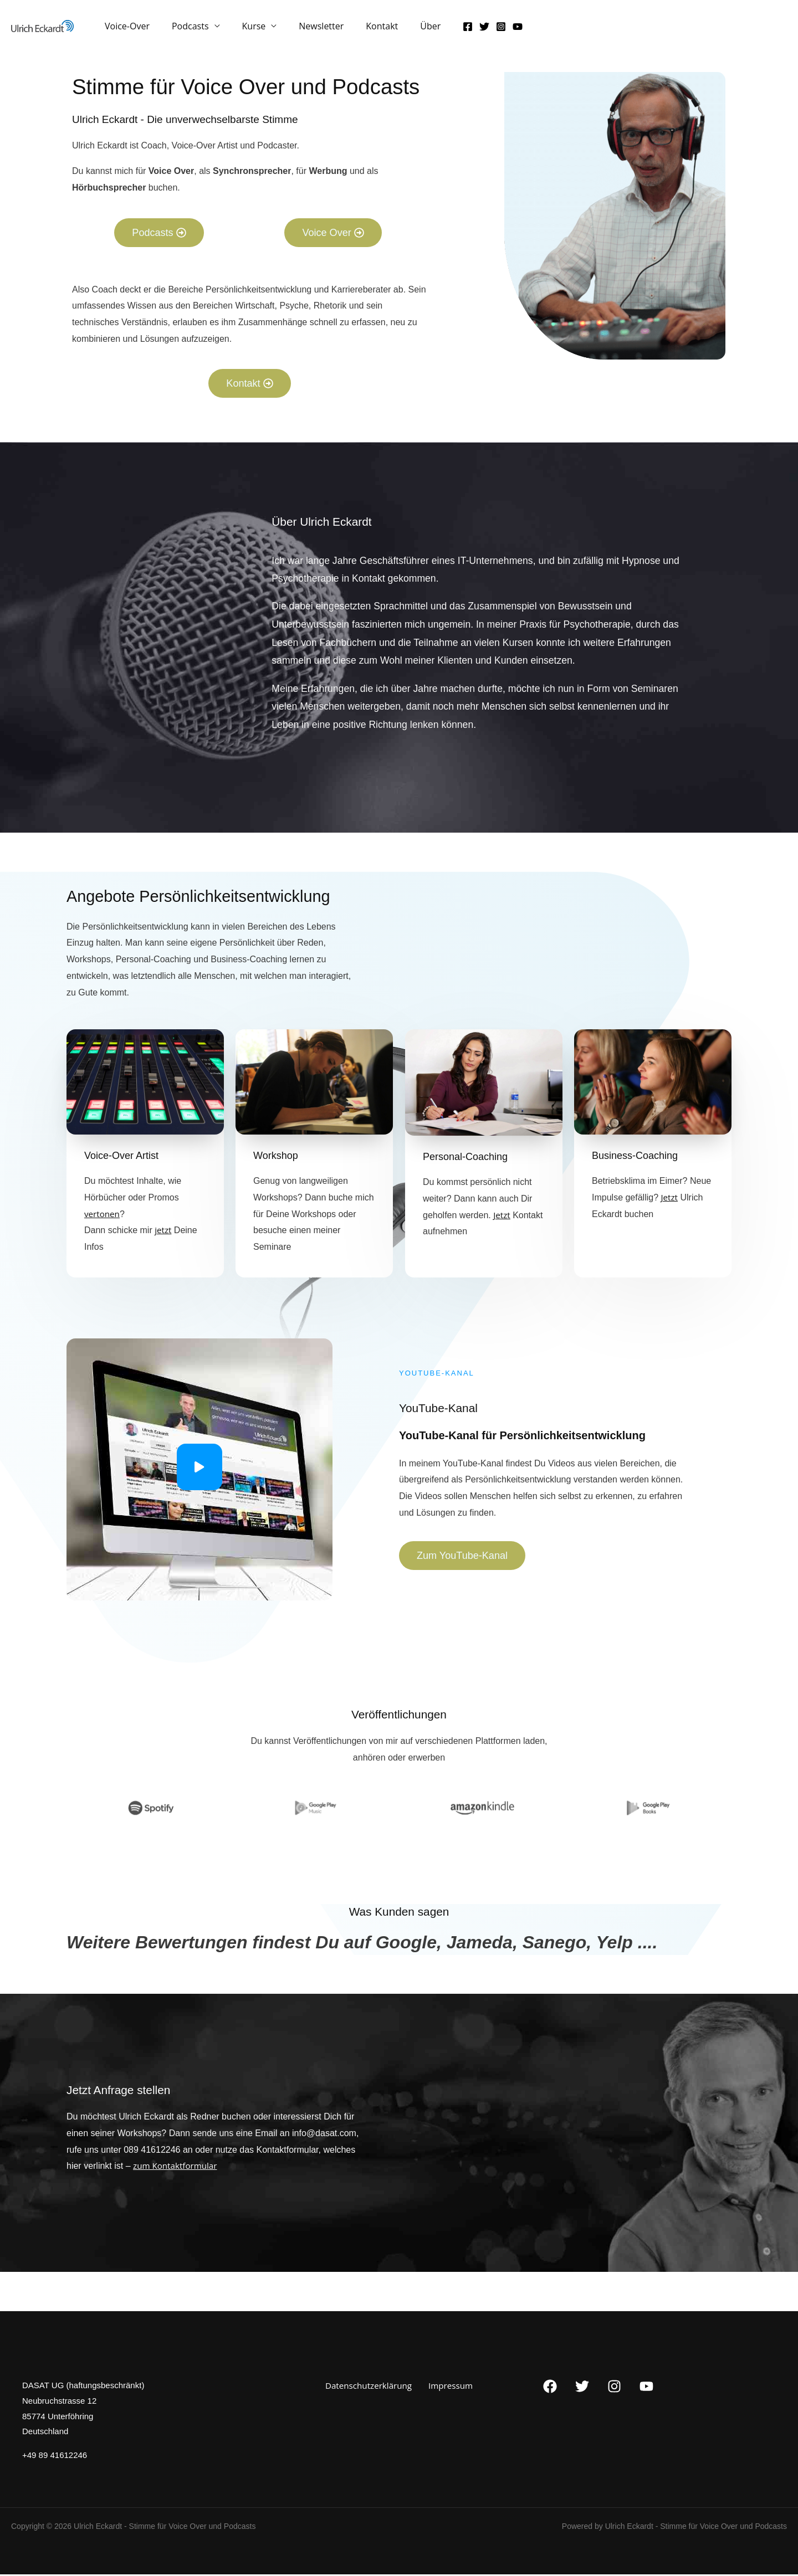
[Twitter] (458, 29)
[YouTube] (491, 29)
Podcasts (183, 31)
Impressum (449, 2386)
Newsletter (305, 31)
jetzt (163, 1231)
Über (406, 31)
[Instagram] (474, 29)
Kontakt (362, 31)
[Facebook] (441, 29)
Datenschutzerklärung (371, 2386)
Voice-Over (125, 31)
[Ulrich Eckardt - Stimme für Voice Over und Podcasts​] (42, 28)
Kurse (243, 31)
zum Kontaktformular (177, 2167)
